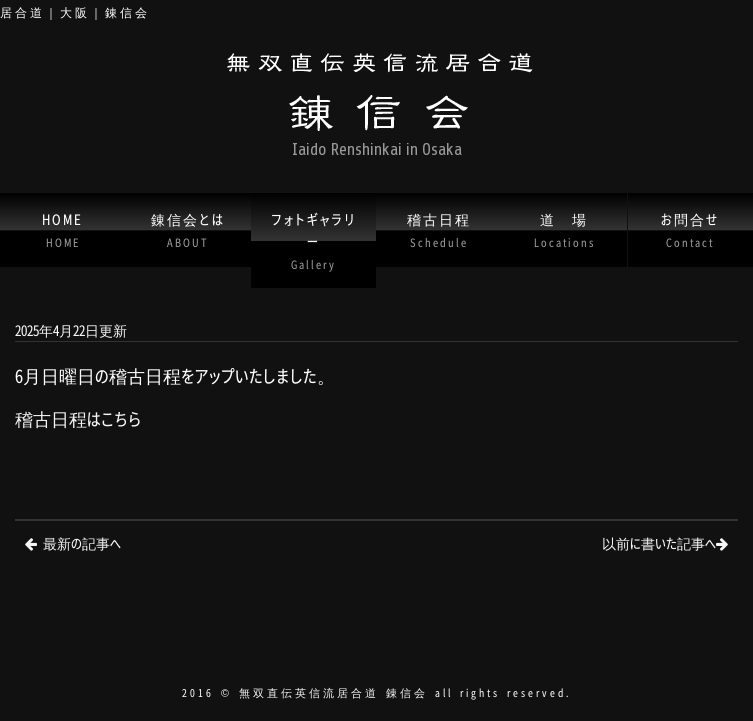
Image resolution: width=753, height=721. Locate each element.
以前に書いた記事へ (659, 542)
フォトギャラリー (313, 240)
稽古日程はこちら (78, 418)
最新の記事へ (82, 542)
